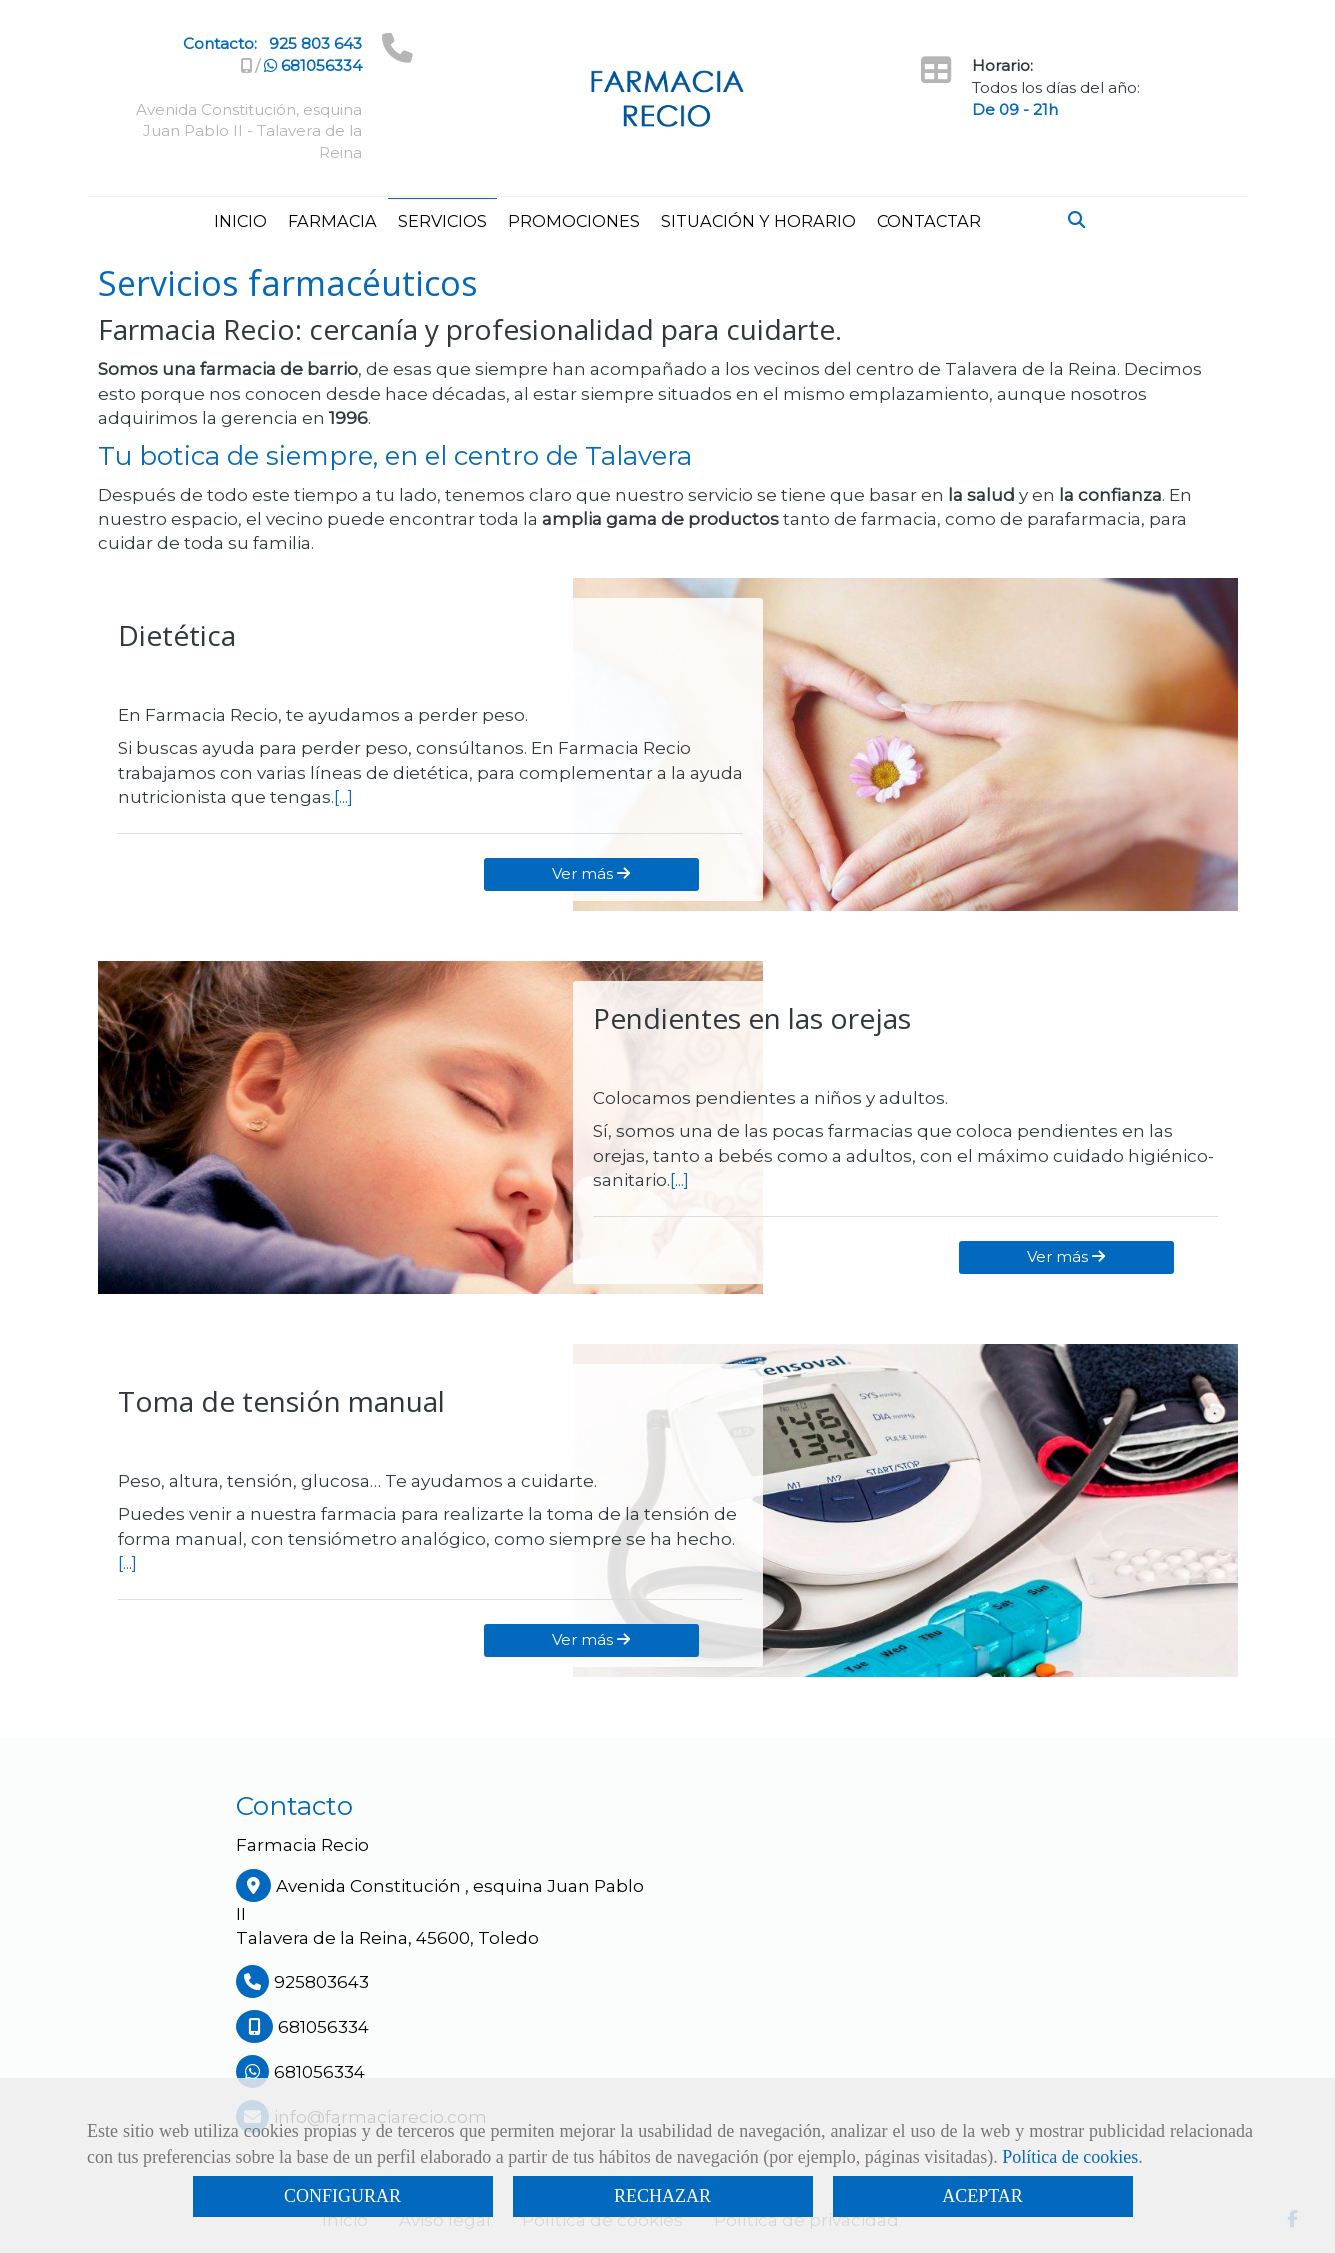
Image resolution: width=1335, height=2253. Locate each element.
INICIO (240, 221)
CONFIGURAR (342, 2196)
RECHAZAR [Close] (662, 2196)
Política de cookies (1070, 2157)
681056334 (313, 65)
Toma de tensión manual (281, 1401)
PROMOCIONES (574, 221)
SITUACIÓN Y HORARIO (758, 221)
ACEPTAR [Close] (982, 2196)
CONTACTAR (929, 221)
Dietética (177, 635)
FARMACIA (332, 221)
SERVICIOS (442, 221)
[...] (343, 797)
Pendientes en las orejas (752, 1018)
